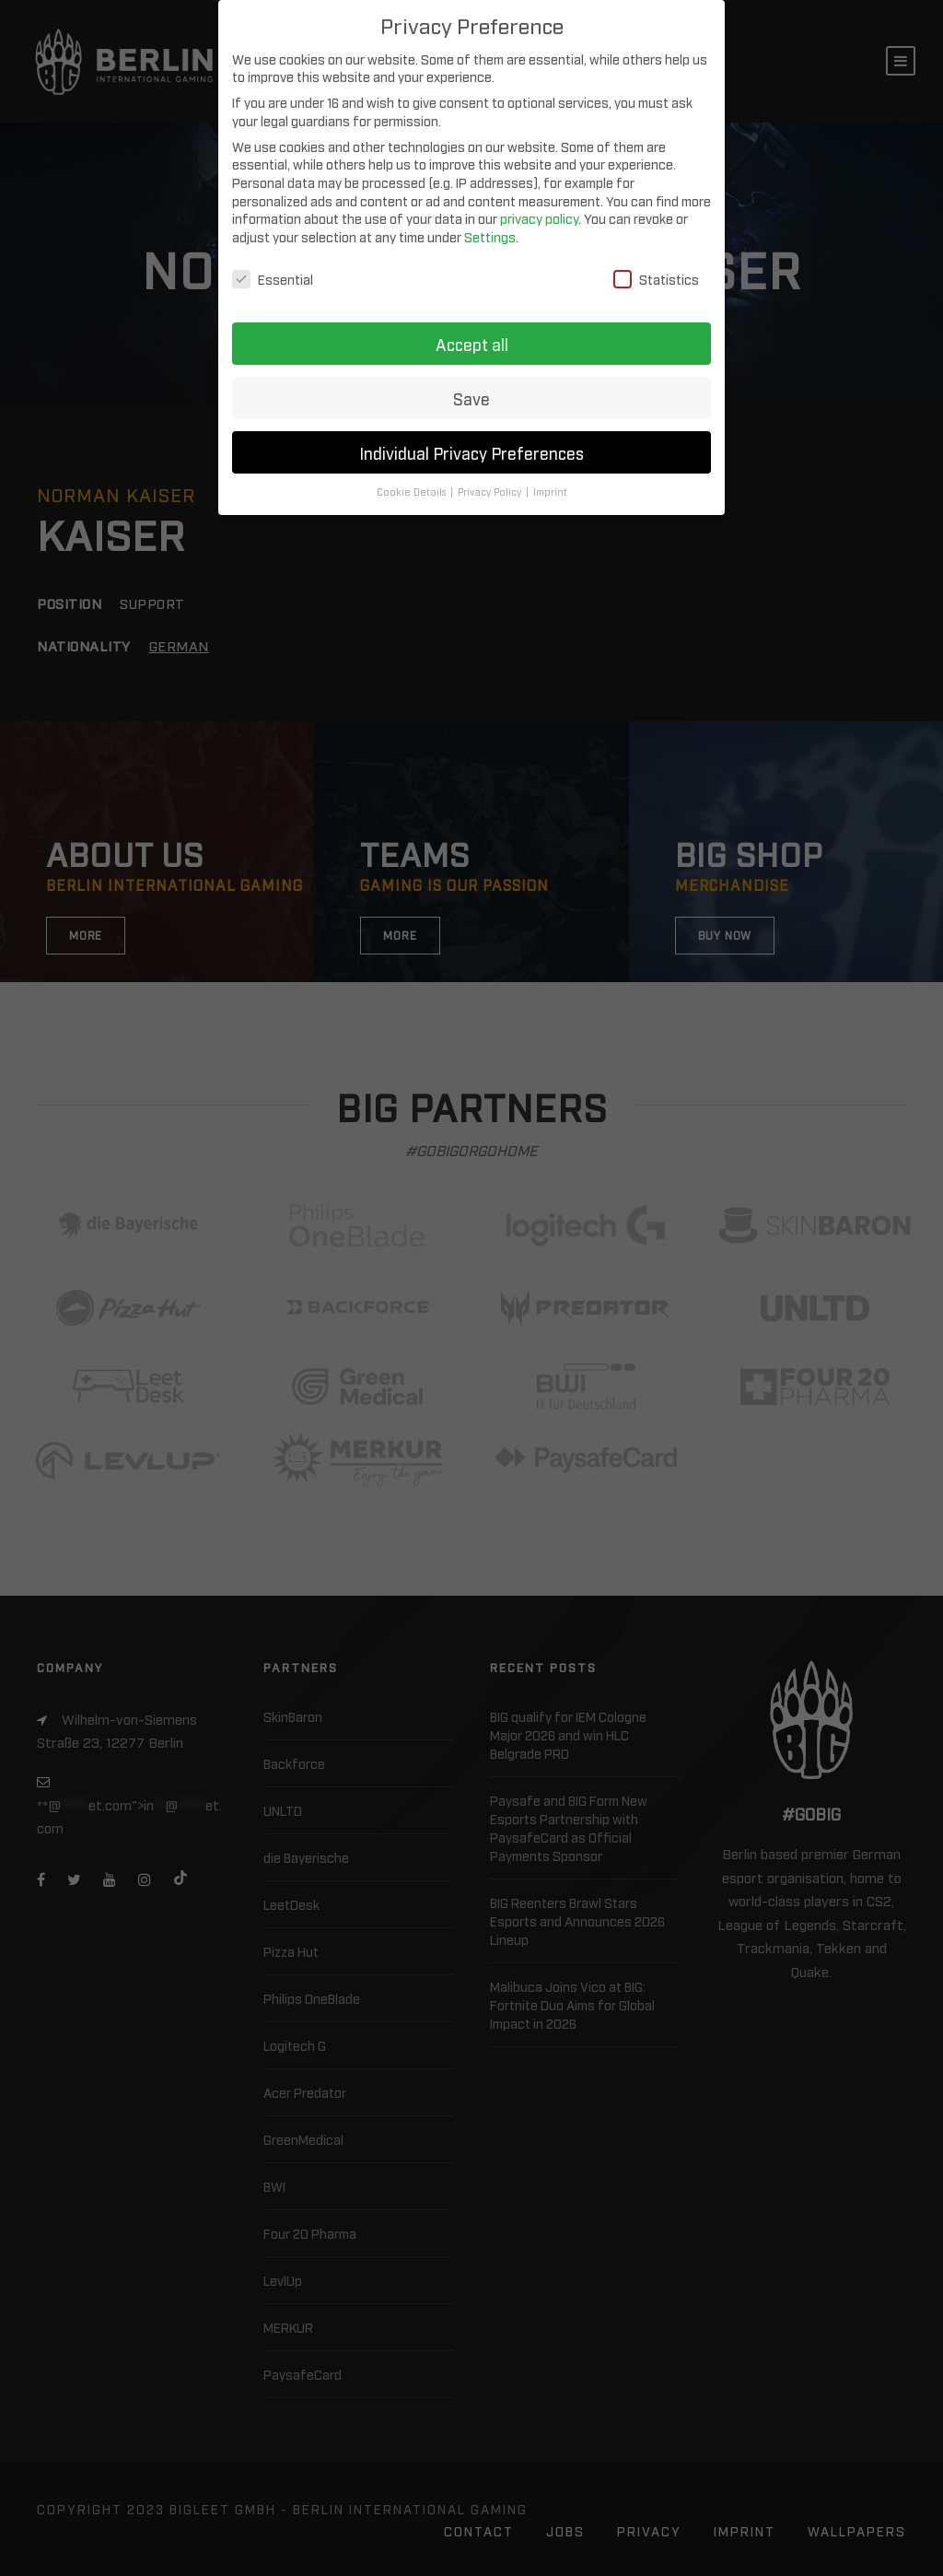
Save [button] (471, 398)
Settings (490, 236)
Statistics (656, 278)
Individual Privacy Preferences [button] (471, 453)
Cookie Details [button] (412, 492)
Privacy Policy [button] (491, 492)
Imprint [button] (550, 492)
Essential (272, 278)
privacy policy (539, 218)
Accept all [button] (472, 344)
